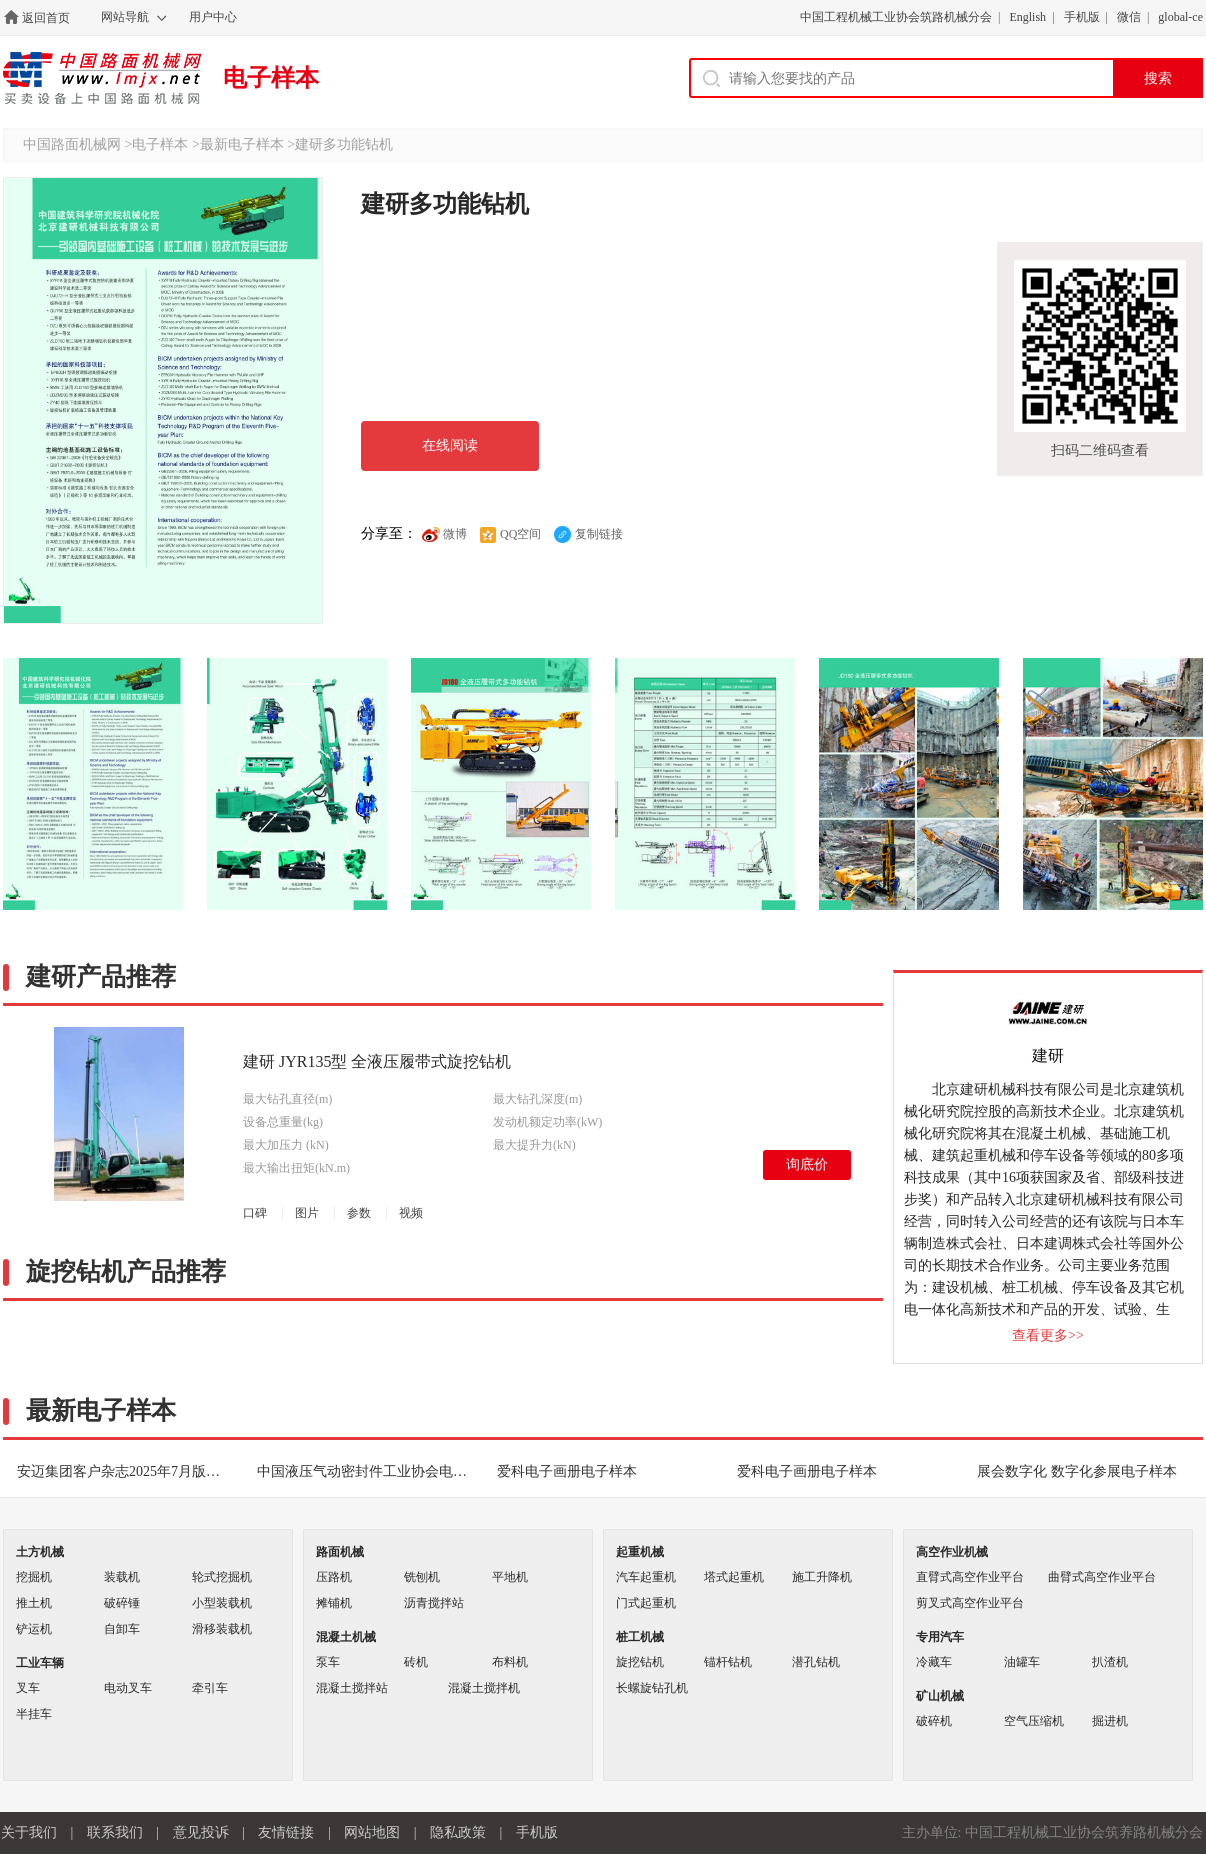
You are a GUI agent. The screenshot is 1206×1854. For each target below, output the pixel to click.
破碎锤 (122, 1603)
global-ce (1180, 17)
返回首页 (46, 18)
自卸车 (122, 1629)
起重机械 (640, 1552)
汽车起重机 (646, 1577)
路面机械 (340, 1552)
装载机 (122, 1577)
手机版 (1082, 17)
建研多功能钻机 (344, 144)
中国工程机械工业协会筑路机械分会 (896, 17)
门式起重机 (646, 1603)
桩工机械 (640, 1637)
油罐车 (1022, 1662)
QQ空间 (509, 534)
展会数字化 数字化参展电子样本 (1077, 1471)
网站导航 (125, 17)
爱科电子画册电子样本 (567, 1471)
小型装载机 (222, 1603)
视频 (411, 1213)
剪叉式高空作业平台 (970, 1603)
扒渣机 (1110, 1662)
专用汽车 (940, 1637)
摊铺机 (334, 1603)
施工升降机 (822, 1577)
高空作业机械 (952, 1552)
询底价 (807, 1164)
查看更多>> (1048, 1335)
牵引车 (210, 1688)
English (1027, 17)
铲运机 (34, 1629)
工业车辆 (40, 1663)
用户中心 (213, 17)
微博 (444, 534)
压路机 (334, 1577)
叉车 (28, 1688)
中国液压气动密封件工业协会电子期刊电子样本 (370, 1471)
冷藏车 (934, 1662)
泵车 (328, 1662)
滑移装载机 (222, 1629)
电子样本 (271, 78)
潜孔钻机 (816, 1662)
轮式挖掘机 (222, 1577)
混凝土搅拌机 (484, 1688)
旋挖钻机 (640, 1662)
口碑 (255, 1213)
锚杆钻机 (728, 1662)
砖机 (416, 1662)
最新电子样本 (242, 144)
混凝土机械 (346, 1637)
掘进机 (1110, 1721)
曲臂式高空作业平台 (1102, 1577)
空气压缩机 (1034, 1721)
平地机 (510, 1577)
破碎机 (934, 1721)
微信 (1129, 17)
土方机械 (40, 1552)
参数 (359, 1213)
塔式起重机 (734, 1577)
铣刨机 (422, 1577)
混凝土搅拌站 (352, 1688)
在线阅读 (450, 445)
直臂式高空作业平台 (970, 1577)
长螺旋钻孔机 (652, 1688)
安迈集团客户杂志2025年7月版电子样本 (130, 1471)
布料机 (510, 1662)
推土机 (34, 1603)
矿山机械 (940, 1696)
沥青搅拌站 (434, 1603)
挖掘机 (34, 1577)
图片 (307, 1213)
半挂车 (34, 1714)
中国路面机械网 (102, 78)
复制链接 (588, 534)
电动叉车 (128, 1688)
